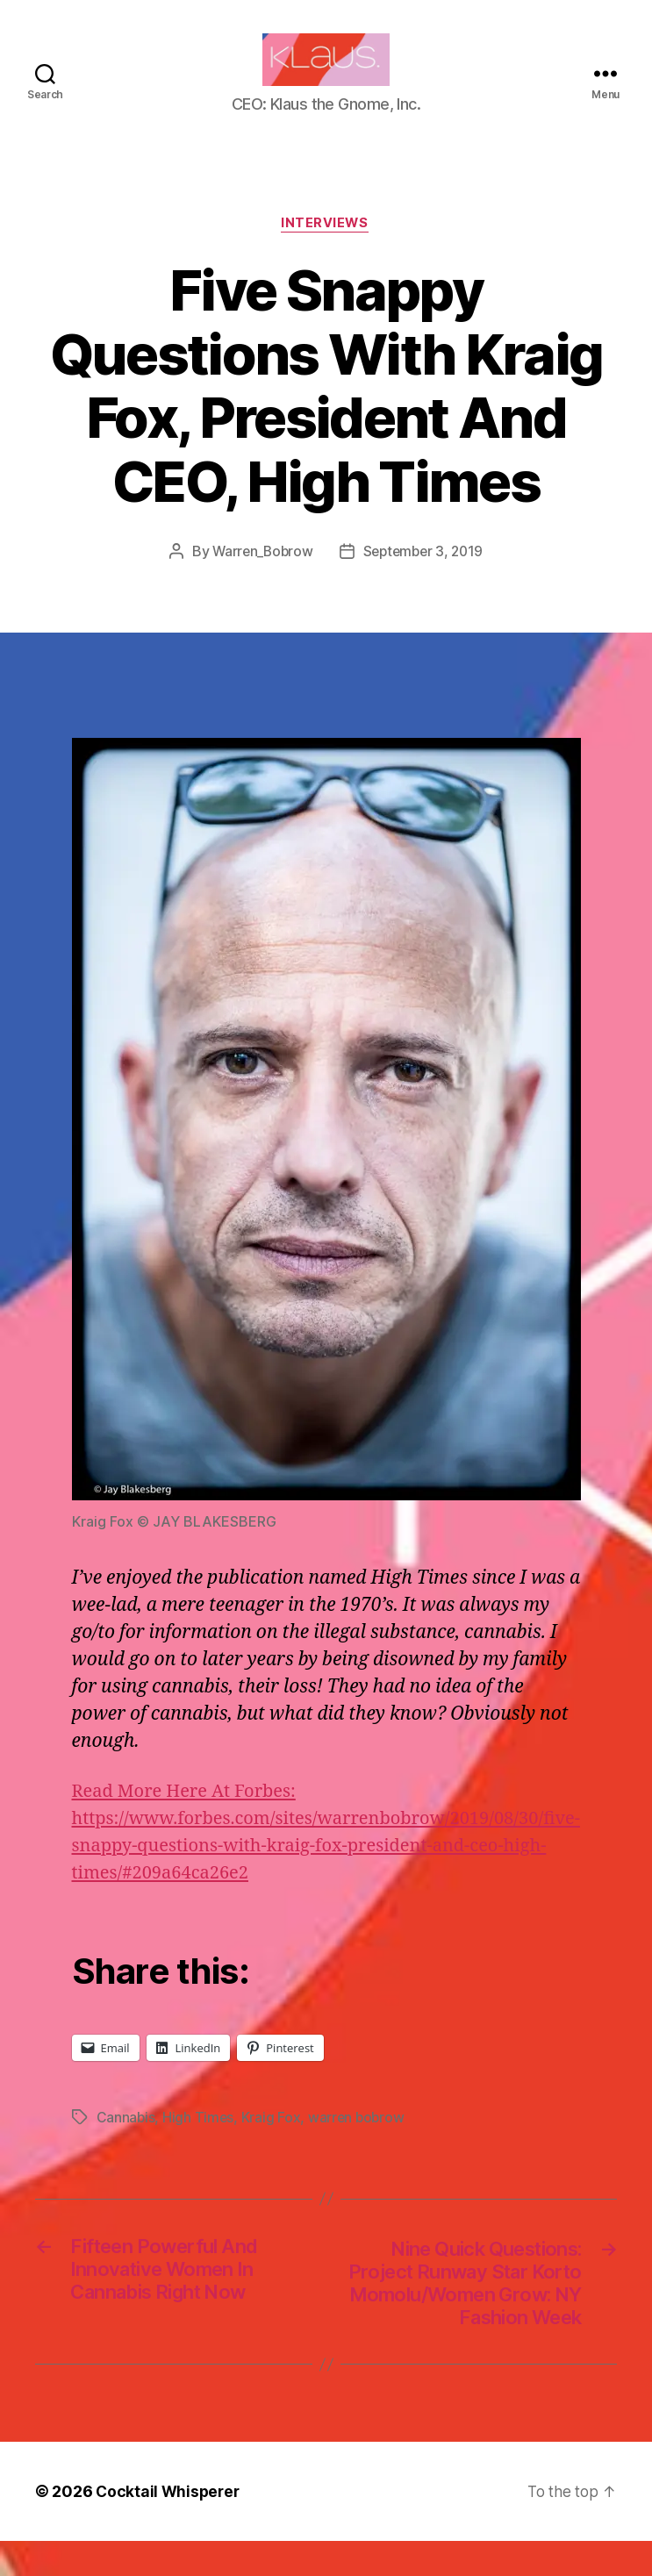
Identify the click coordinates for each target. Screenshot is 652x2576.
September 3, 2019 (424, 579)
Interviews (326, 251)
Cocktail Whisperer (169, 2526)
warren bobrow (359, 2145)
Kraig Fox (273, 2145)
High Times (199, 2145)
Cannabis (126, 2145)
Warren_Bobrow (260, 579)
